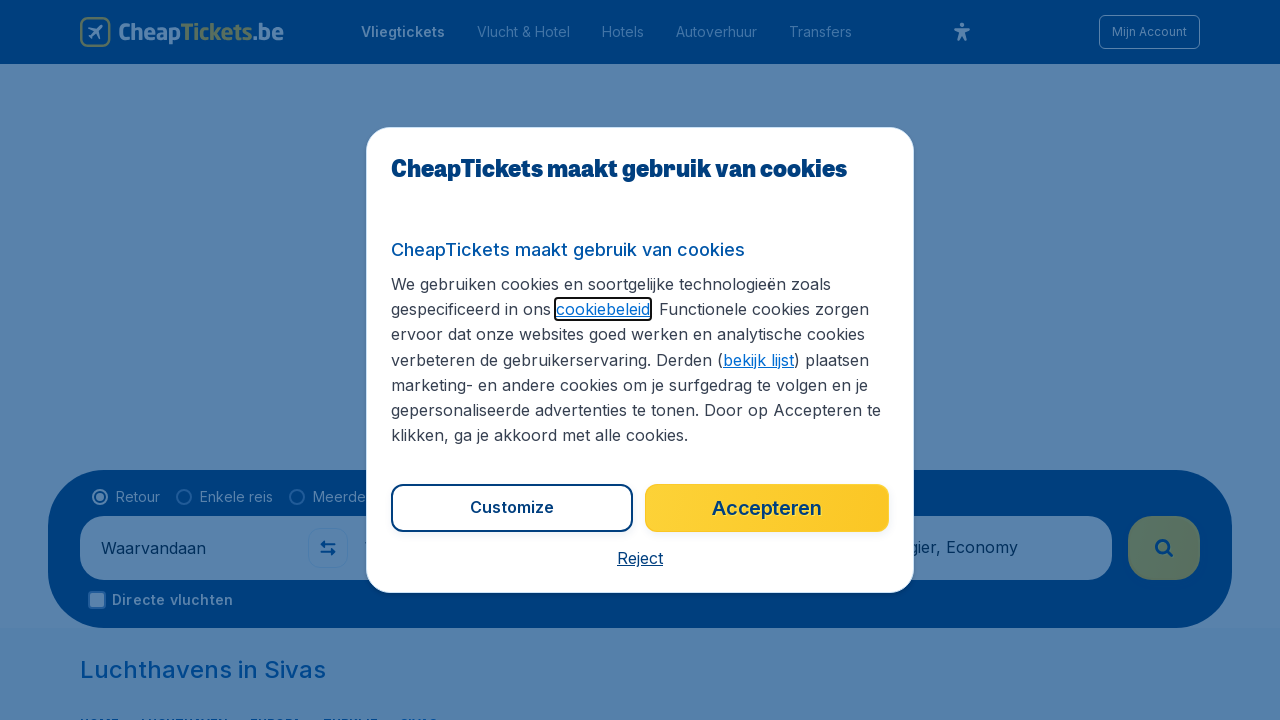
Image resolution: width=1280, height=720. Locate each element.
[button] (640, 558)
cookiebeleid (603, 309)
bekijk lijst (758, 360)
